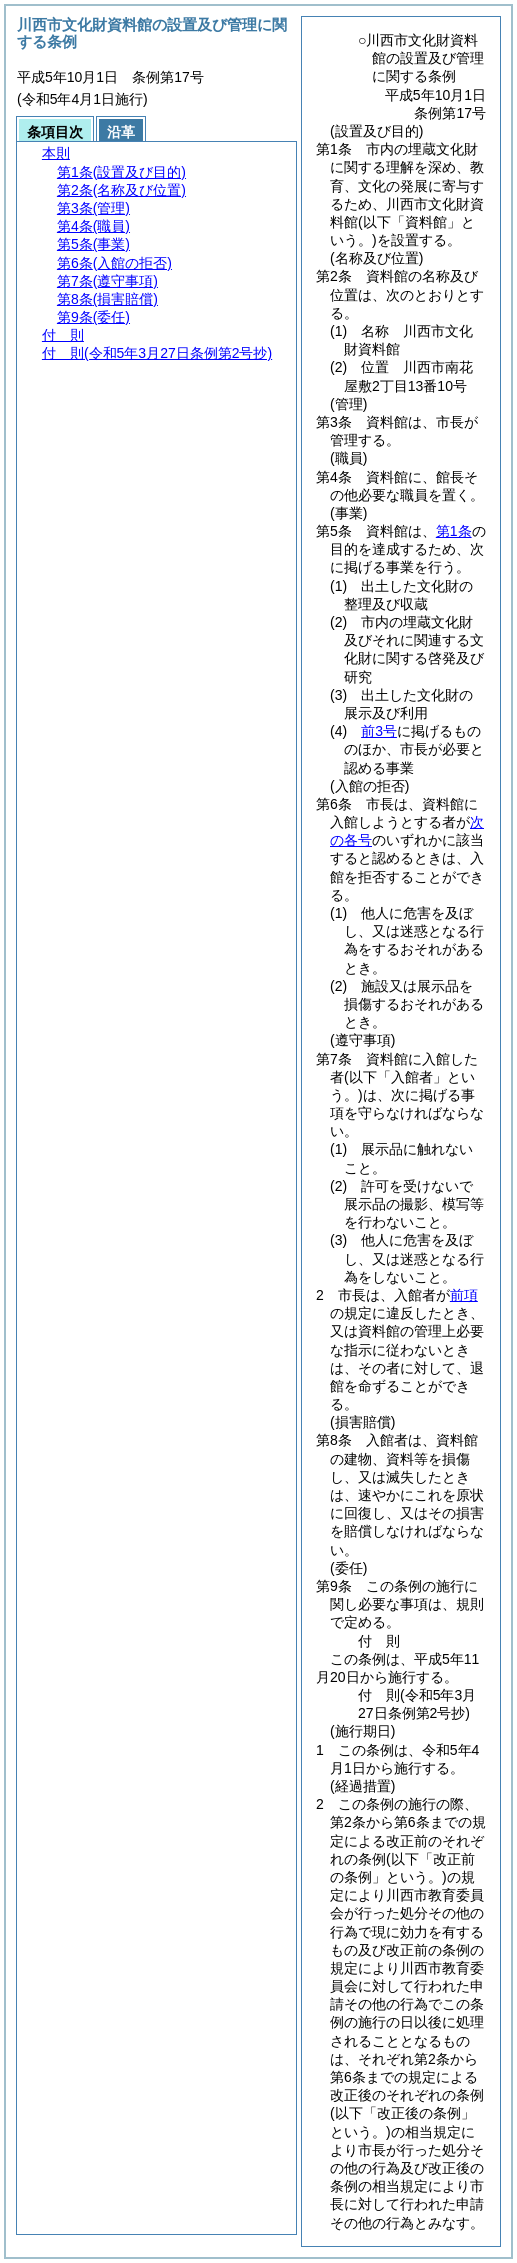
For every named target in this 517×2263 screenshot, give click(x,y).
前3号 (379, 731)
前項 (464, 1295)
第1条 (454, 531)
